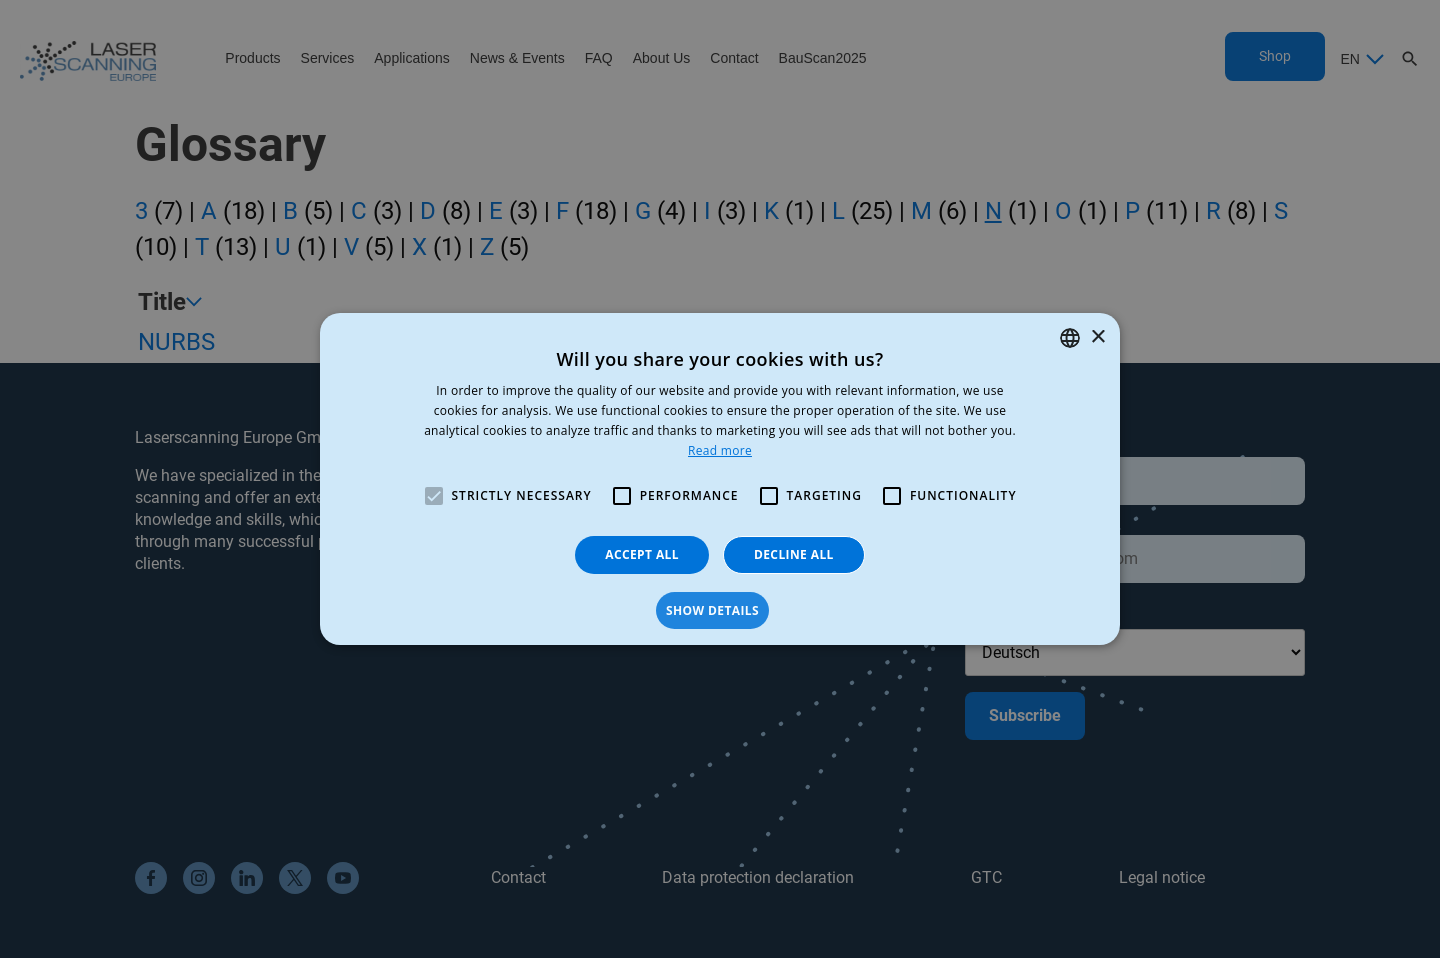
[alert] (720, 479)
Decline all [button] (794, 554)
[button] (720, 611)
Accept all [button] (642, 554)
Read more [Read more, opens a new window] (720, 450)
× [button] (1097, 337)
